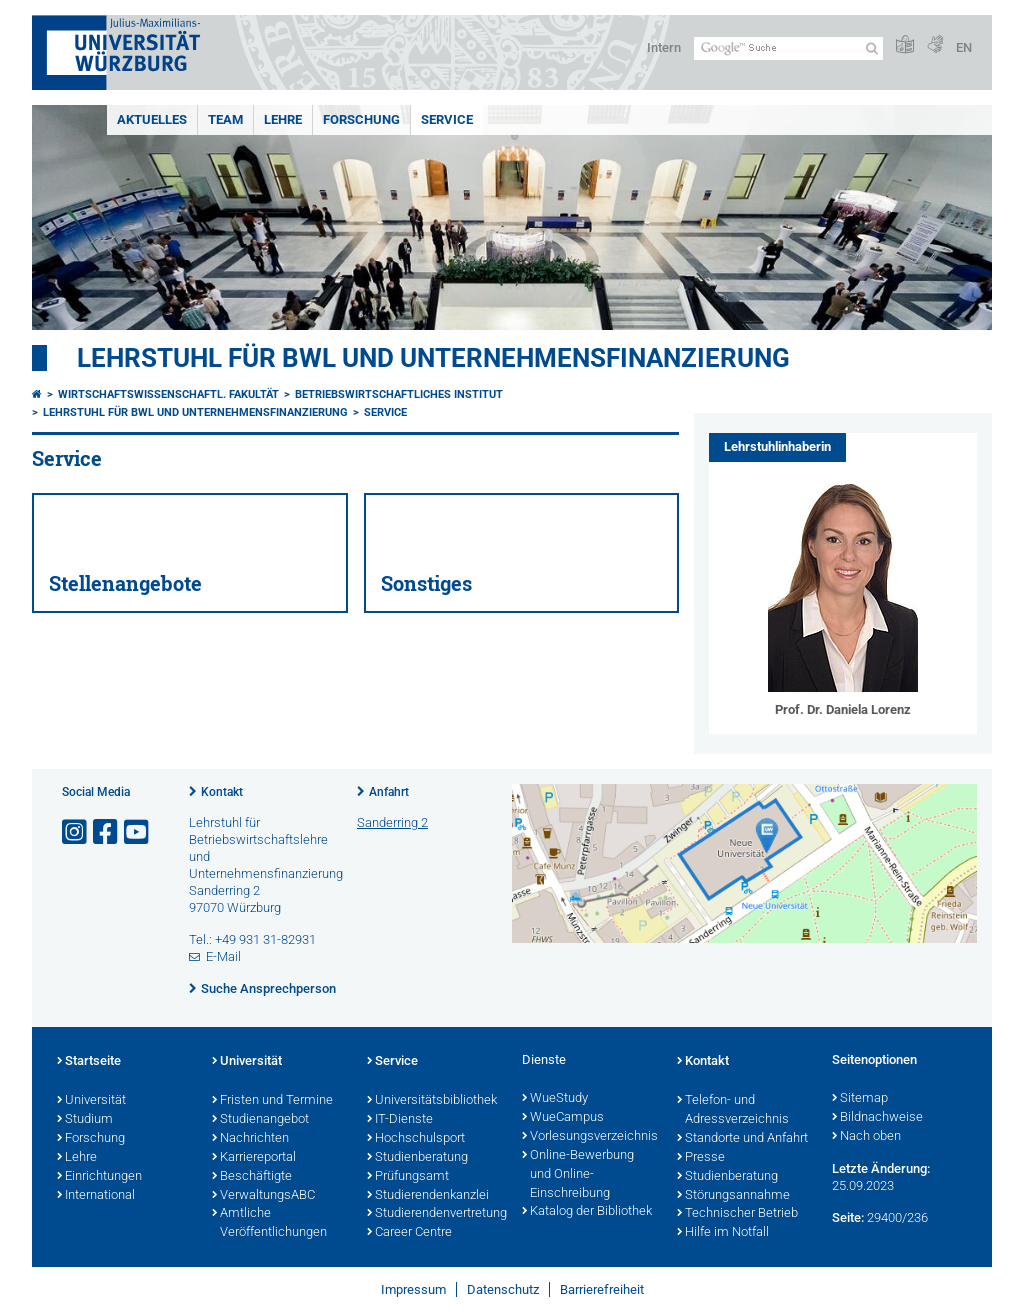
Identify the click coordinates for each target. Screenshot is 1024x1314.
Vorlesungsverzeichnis (589, 1137)
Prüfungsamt (408, 1177)
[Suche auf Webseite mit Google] (788, 48)
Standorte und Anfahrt (742, 1139)
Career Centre (409, 1233)
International (96, 1196)
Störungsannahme (733, 1196)
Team (225, 119)
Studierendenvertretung (434, 1214)
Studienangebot (260, 1120)
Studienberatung (417, 1158)
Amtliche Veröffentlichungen (269, 1223)
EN (964, 47)
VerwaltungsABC (263, 1196)
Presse (701, 1158)
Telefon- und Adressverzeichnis (733, 1110)
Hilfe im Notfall (723, 1233)
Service (447, 119)
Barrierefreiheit (602, 1289)
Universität (91, 1101)
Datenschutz (503, 1289)
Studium (85, 1120)
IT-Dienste (400, 1120)
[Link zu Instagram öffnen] (76, 832)
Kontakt (222, 792)
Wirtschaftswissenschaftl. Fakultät (168, 394)
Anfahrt (389, 792)
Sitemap (860, 1099)
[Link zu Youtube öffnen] (138, 832)
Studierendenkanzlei (428, 1196)
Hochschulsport (416, 1139)
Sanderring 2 (392, 822)
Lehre (283, 119)
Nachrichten (250, 1139)
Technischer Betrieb (737, 1214)
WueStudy (555, 1099)
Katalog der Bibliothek (587, 1212)
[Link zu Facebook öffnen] (107, 832)
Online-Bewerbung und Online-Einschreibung (578, 1175)
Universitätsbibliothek (432, 1101)
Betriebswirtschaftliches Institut (399, 394)
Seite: (848, 1217)
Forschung (361, 119)
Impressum (413, 1289)
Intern (664, 47)
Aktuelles (152, 119)
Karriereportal (254, 1158)
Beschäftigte (252, 1177)
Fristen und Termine (272, 1101)
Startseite (89, 1062)
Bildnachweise (877, 1118)
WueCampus (563, 1118)
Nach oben (866, 1137)
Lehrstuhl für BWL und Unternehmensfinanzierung (433, 358)
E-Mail (223, 956)
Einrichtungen (99, 1177)
